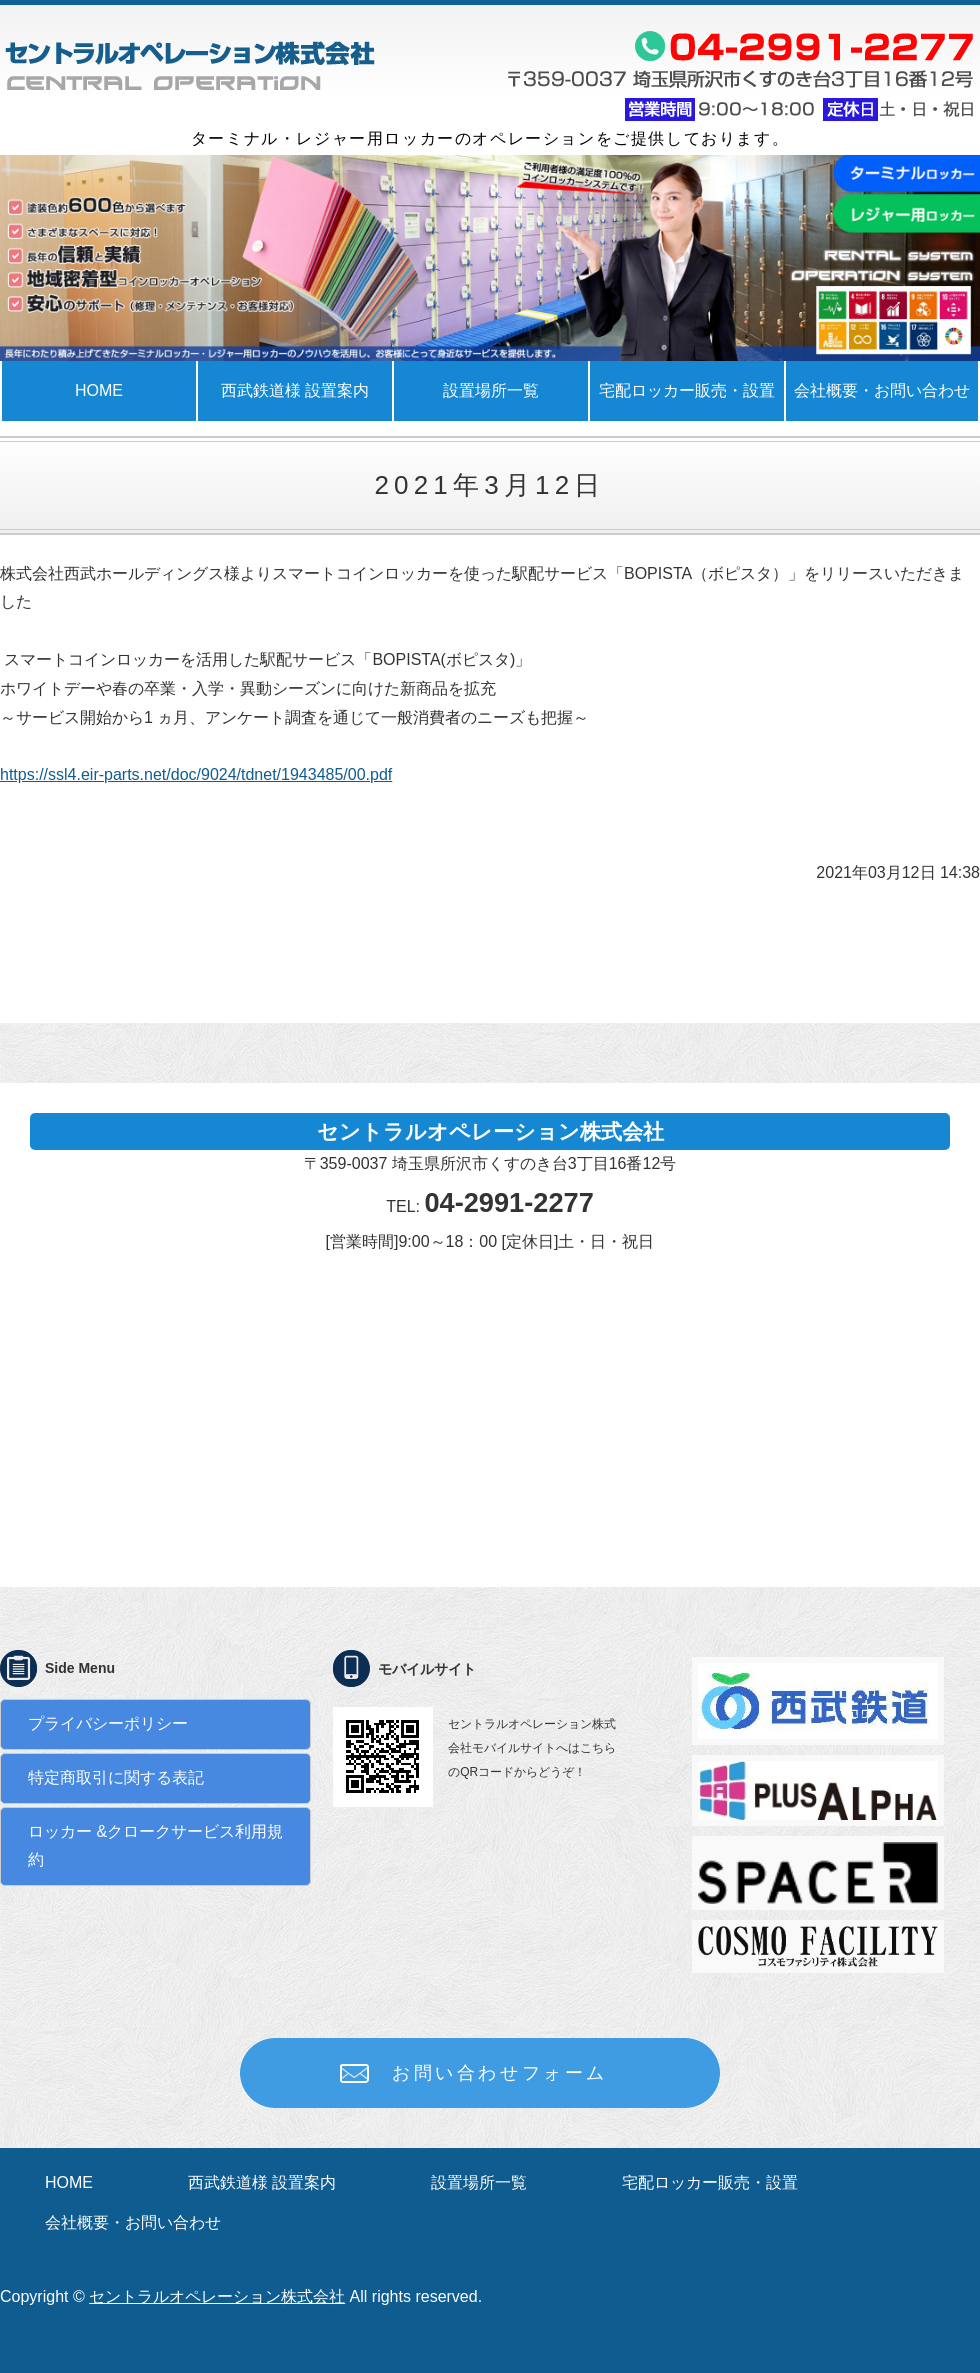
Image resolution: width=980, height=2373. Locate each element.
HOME (99, 390)
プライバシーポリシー (108, 1723)
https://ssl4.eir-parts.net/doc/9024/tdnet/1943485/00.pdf (196, 774)
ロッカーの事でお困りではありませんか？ (190, 65)
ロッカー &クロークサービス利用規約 (155, 1846)
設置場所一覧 (491, 390)
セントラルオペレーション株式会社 (217, 2296)
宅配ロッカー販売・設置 (687, 390)
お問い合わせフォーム (500, 2073)
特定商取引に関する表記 (116, 1777)
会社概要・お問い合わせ (133, 2222)
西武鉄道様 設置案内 (295, 390)
